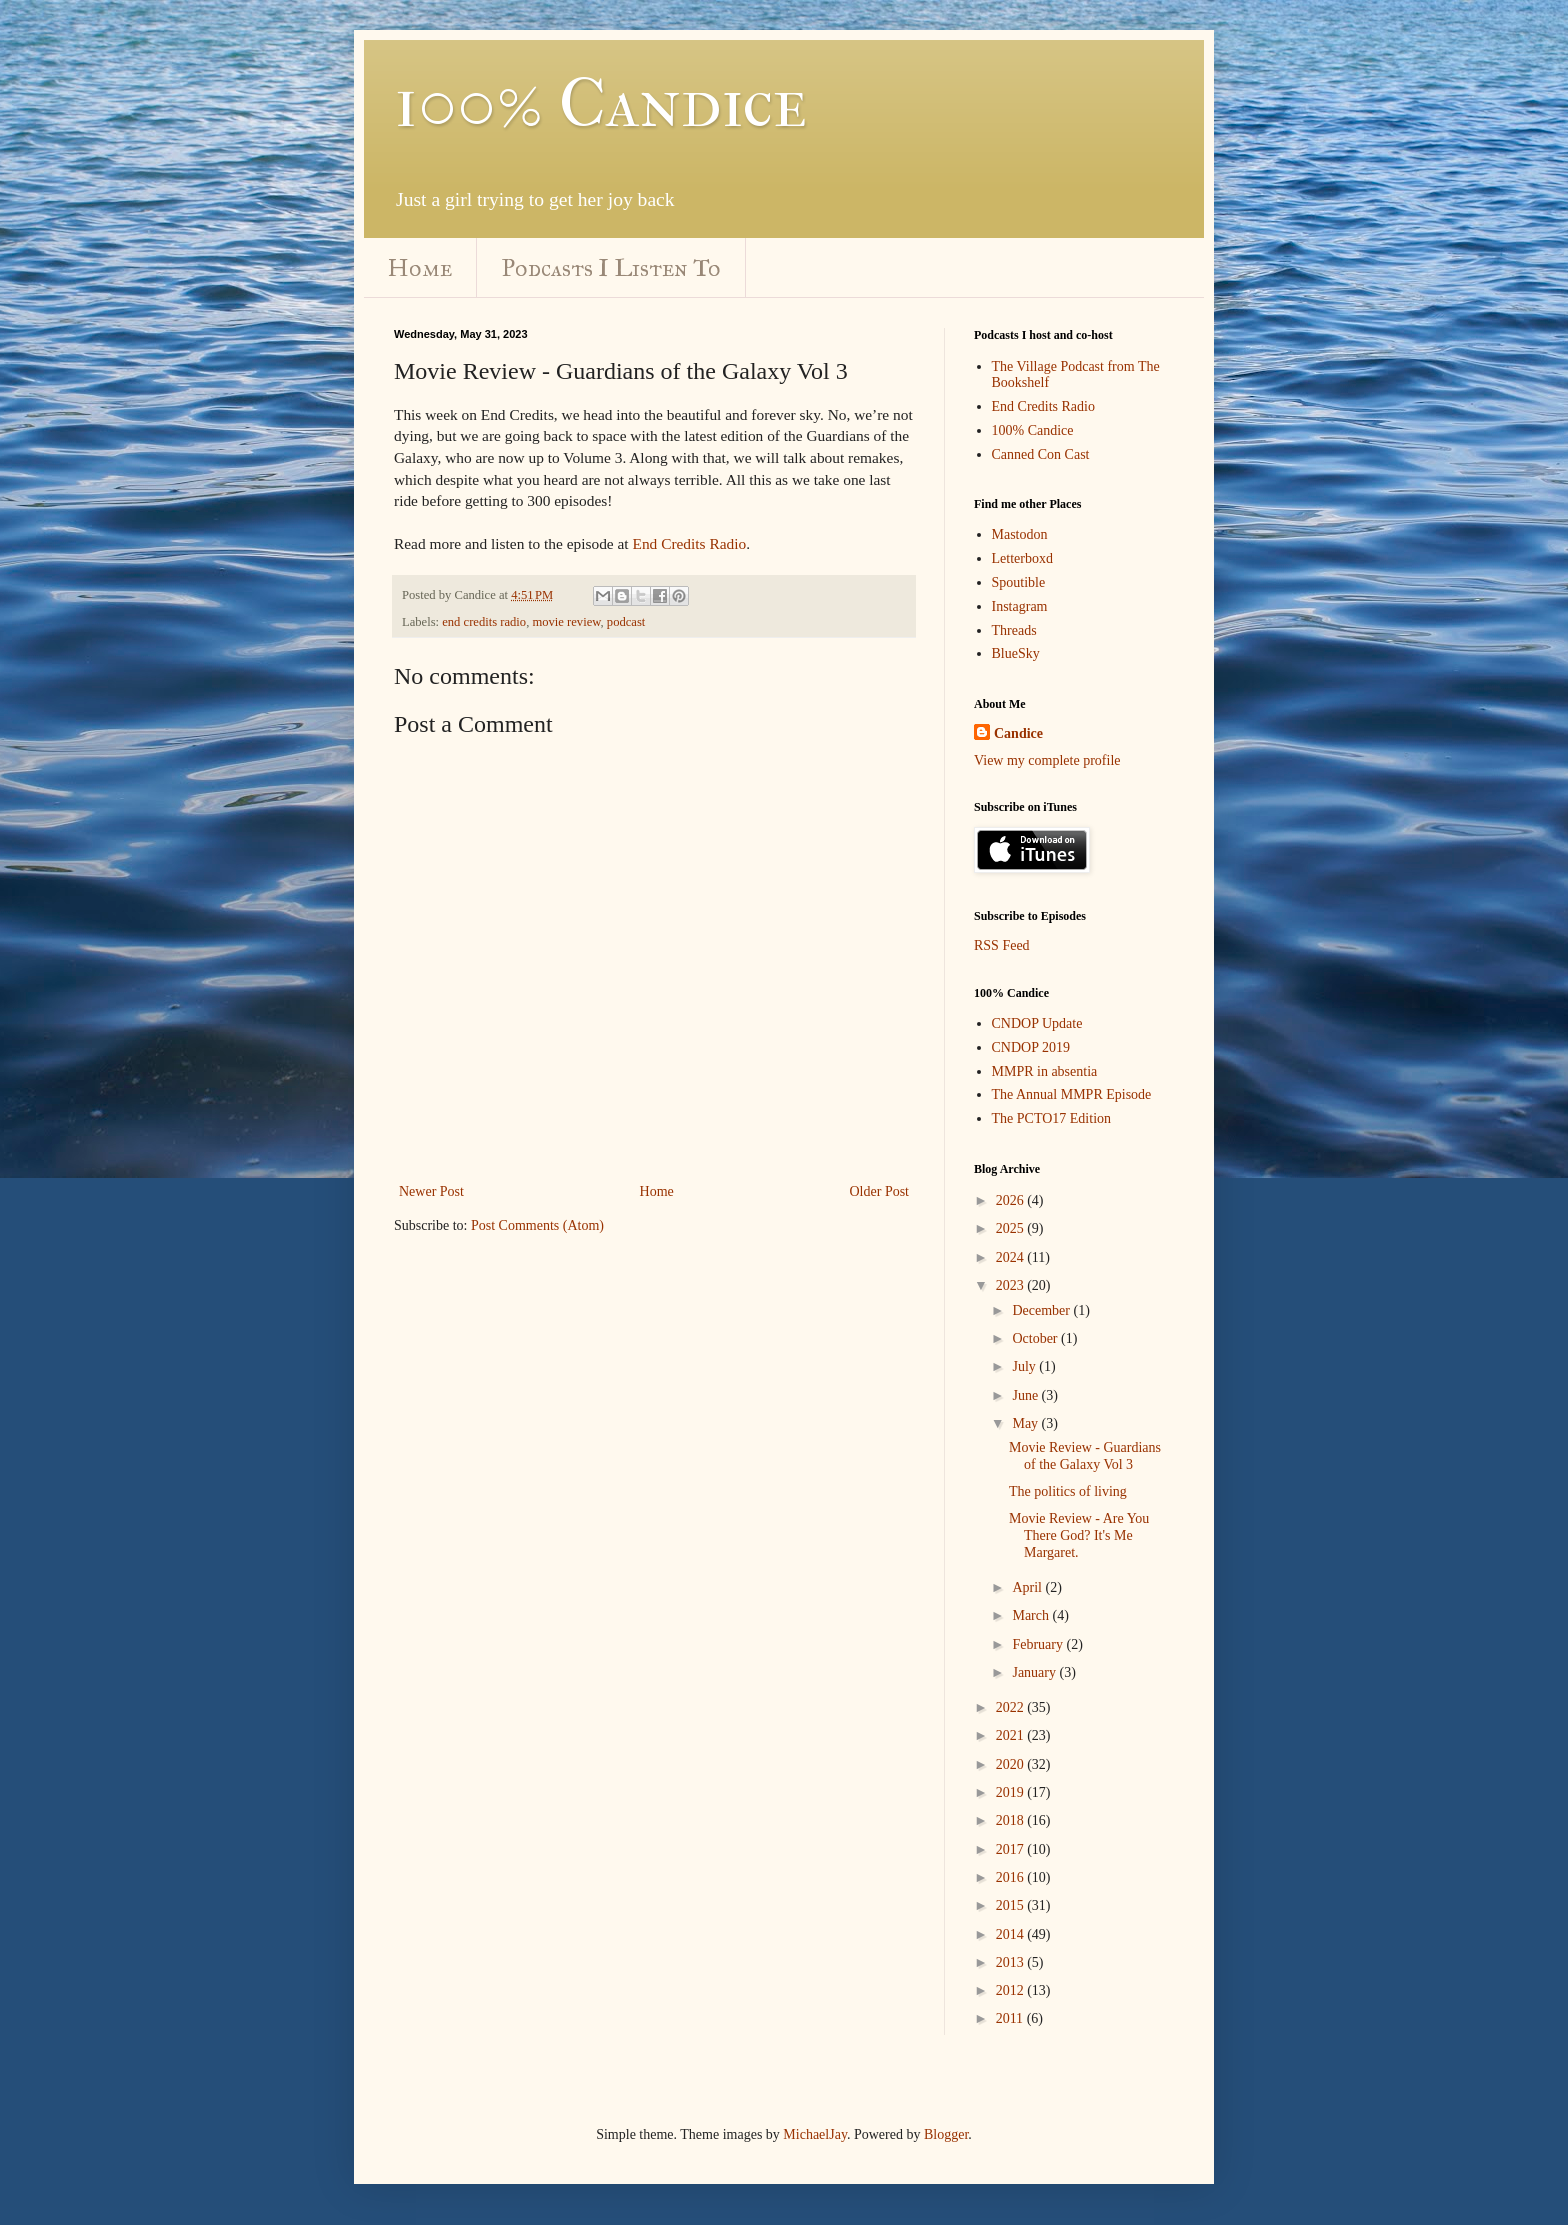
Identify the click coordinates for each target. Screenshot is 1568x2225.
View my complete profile (1047, 760)
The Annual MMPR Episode (1072, 1094)
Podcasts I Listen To (611, 268)
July (1025, 1366)
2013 (1012, 1962)
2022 (1012, 1707)
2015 (1012, 1905)
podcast (626, 622)
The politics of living (1068, 1491)
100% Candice (600, 103)
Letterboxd (1022, 558)
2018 (1012, 1820)
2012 (1012, 1990)
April (1028, 1587)
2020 (1012, 1764)
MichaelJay (815, 2134)
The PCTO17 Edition (1052, 1118)
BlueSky (1016, 653)
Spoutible (1019, 582)
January (1035, 1672)
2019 (1012, 1792)
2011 (1011, 2018)
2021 (1012, 1735)
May (1026, 1423)
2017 (1012, 1849)
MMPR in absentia (1045, 1071)
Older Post (880, 1191)
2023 (1012, 1285)
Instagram (1020, 606)
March (1032, 1615)
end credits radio (484, 622)
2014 (1012, 1934)
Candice (1018, 733)
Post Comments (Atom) (537, 1225)
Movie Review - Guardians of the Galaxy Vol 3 (1085, 1456)
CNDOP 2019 (1031, 1047)
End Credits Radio (690, 543)
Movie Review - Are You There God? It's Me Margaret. (1079, 1535)
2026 (1012, 1200)
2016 (1012, 1877)
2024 (1012, 1257)
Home (420, 268)
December (1042, 1310)
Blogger (946, 2134)
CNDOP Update (1037, 1023)
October (1036, 1338)
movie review (566, 622)
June (1026, 1395)
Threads (1014, 630)
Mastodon (1020, 534)
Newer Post (431, 1191)
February (1039, 1644)
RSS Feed (1002, 945)
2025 (1012, 1228)
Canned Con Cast (1041, 454)
